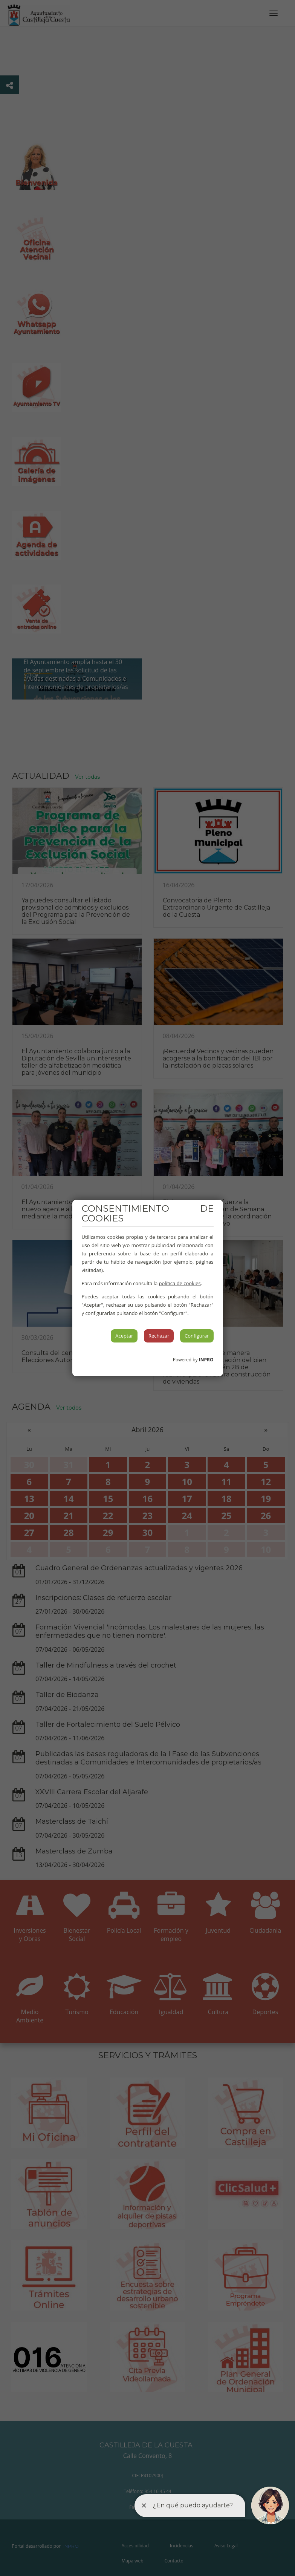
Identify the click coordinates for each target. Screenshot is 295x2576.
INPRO (206, 1359)
